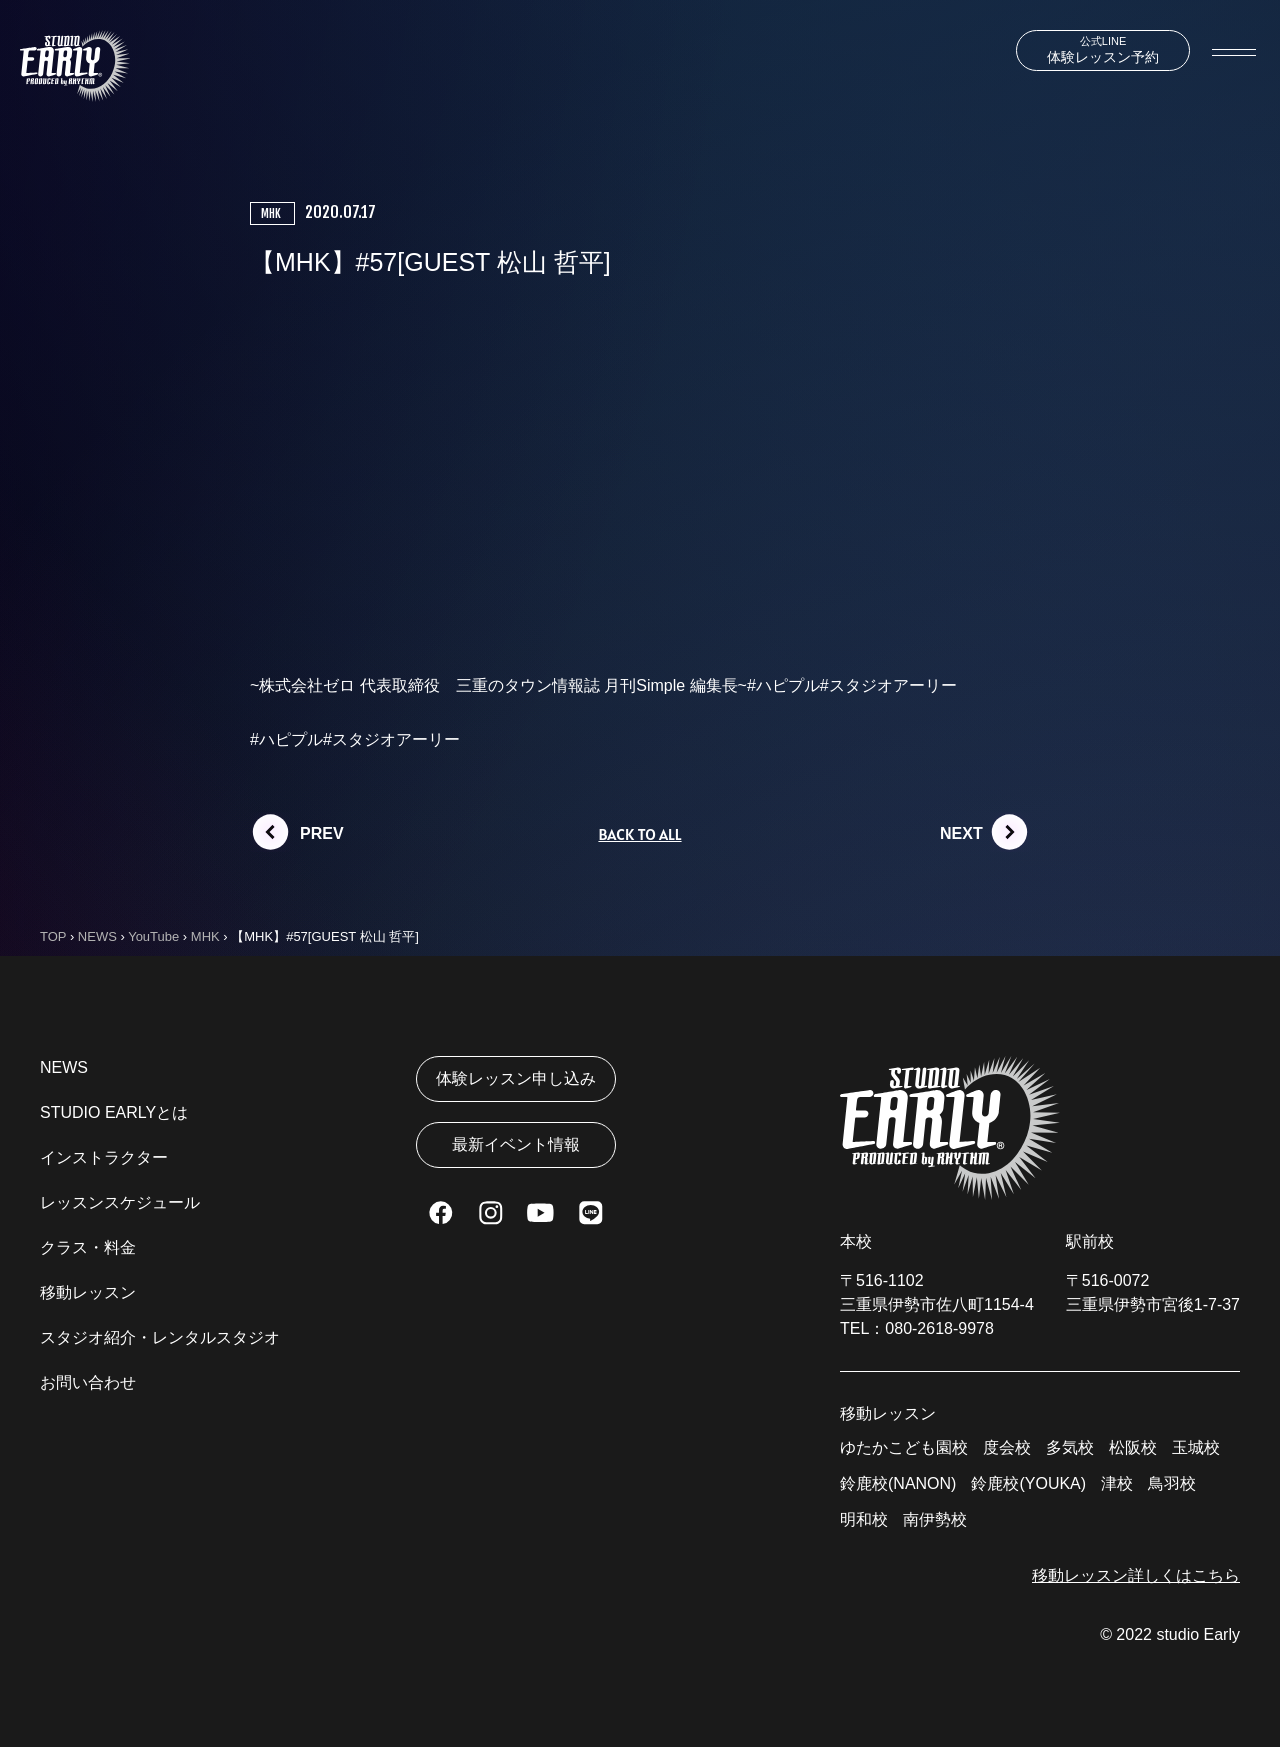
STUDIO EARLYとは (114, 1112)
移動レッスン (88, 1292)
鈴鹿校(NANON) (898, 1483)
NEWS (64, 1067)
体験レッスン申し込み (516, 1078)
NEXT (961, 833)
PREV (322, 833)
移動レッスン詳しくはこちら (1136, 1575)
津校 (1117, 1483)
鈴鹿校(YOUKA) (1028, 1483)
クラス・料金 (88, 1247)
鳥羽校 (1172, 1483)
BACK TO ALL (639, 834)
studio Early (1198, 1634)
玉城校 (1196, 1447)
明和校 (864, 1519)
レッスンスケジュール (120, 1202)
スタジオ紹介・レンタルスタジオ (160, 1337)
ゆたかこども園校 (904, 1447)
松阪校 (1133, 1447)
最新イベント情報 (516, 1144)
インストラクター (104, 1157)
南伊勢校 (935, 1519)
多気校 (1070, 1447)
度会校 (1007, 1447)
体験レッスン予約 (1103, 50)
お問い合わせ (88, 1382)
